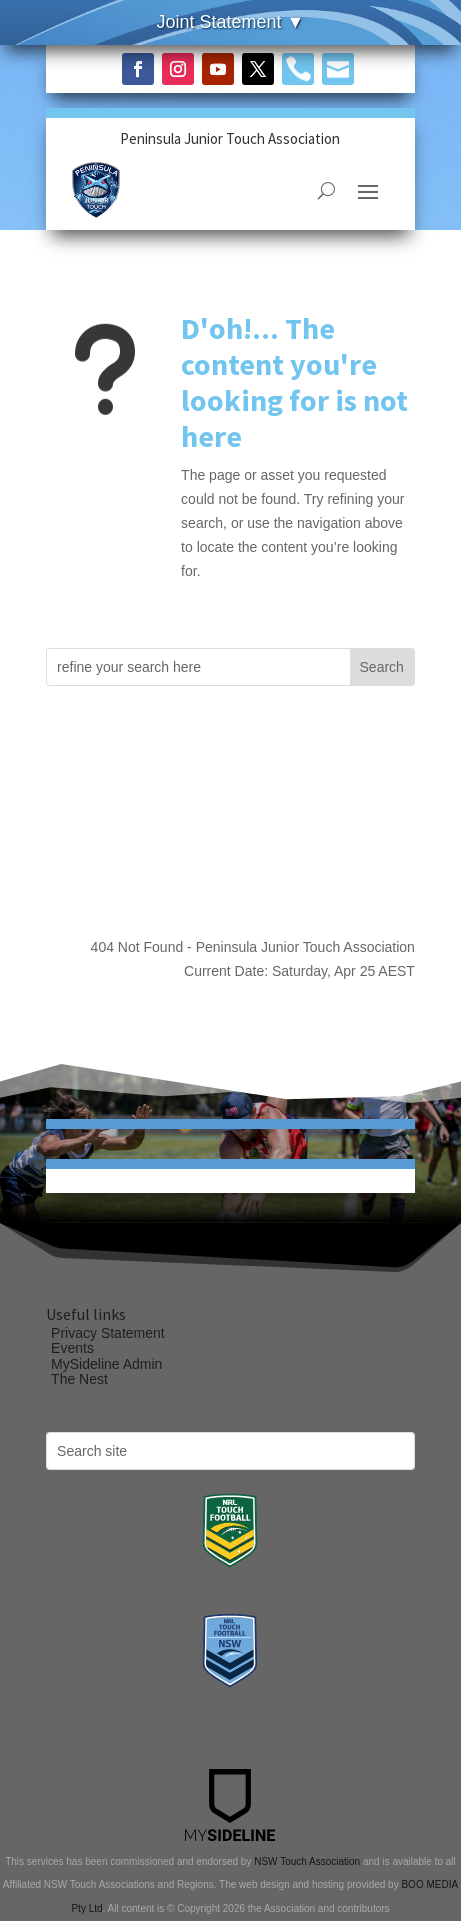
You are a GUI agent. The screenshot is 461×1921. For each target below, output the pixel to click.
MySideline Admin (106, 1364)
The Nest (79, 1379)
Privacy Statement (108, 1333)
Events (72, 1348)
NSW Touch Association (307, 1861)
